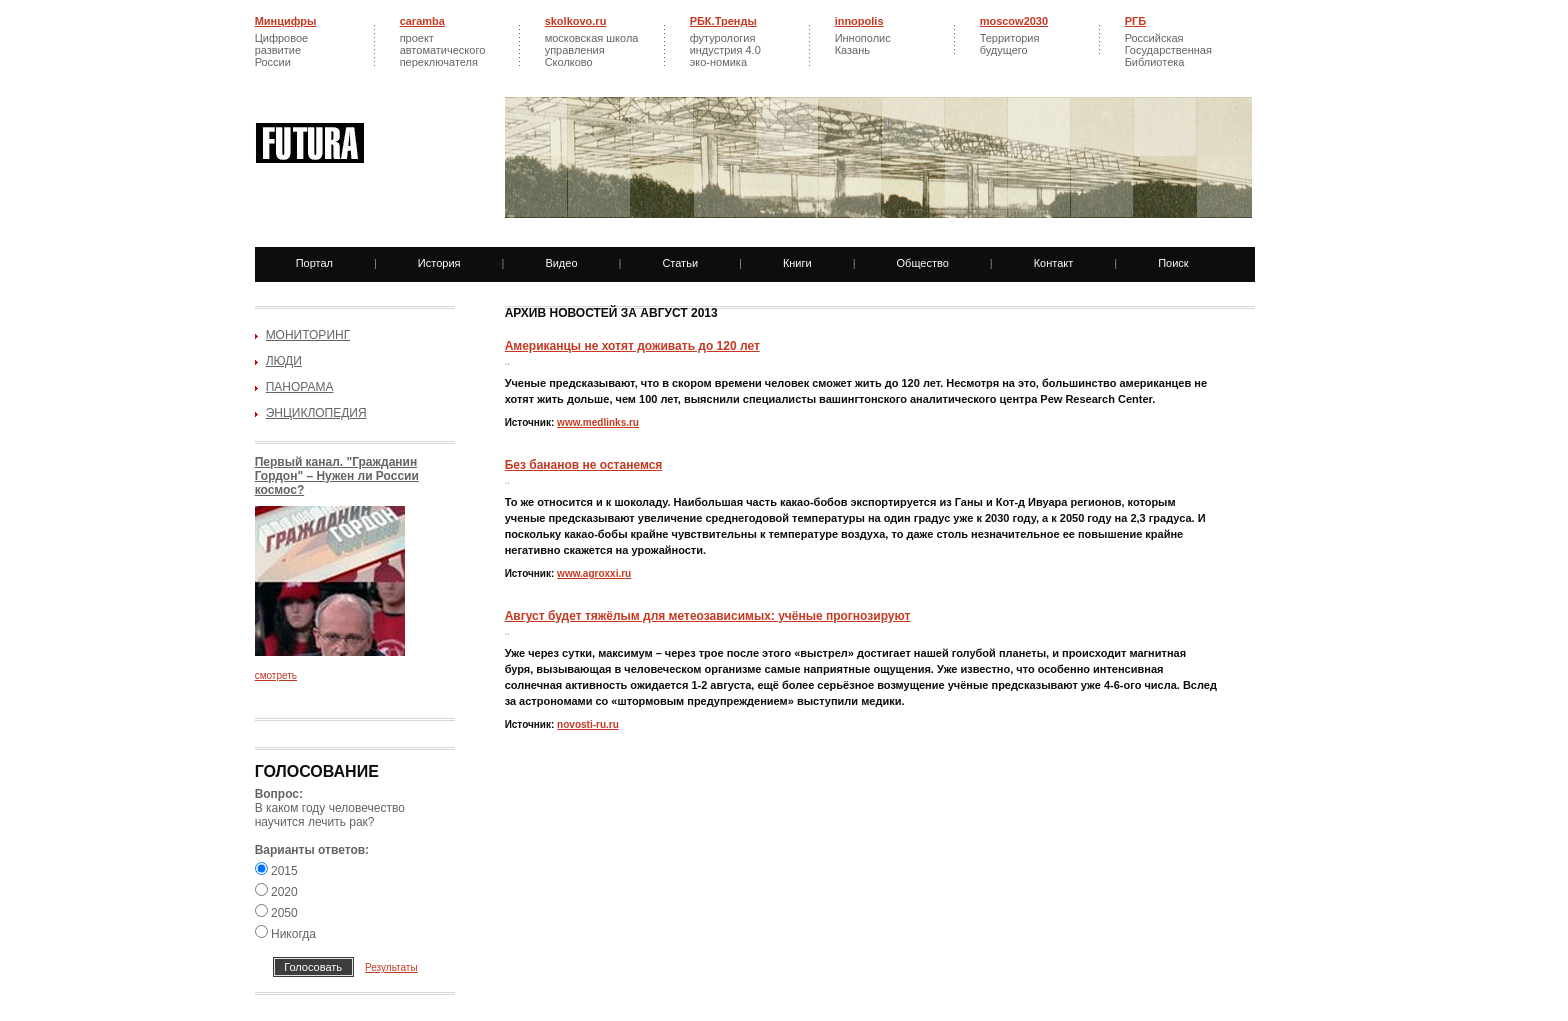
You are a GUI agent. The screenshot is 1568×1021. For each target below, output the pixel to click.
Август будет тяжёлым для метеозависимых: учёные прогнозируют (708, 616)
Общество (923, 263)
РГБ (1135, 21)
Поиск (1173, 263)
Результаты (391, 967)
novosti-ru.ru (588, 724)
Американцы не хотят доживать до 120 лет (632, 346)
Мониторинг (308, 335)
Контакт (1054, 263)
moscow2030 (1014, 21)
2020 (276, 892)
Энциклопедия (316, 413)
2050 (276, 913)
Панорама (300, 387)
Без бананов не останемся (584, 465)
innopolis (859, 21)
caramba (422, 21)
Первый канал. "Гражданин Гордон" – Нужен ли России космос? (337, 476)
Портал (314, 263)
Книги (797, 263)
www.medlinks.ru (598, 422)
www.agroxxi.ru (594, 573)
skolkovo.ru (576, 21)
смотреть (276, 675)
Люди (284, 361)
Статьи (680, 263)
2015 (276, 871)
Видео (561, 263)
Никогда (285, 934)
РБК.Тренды (723, 21)
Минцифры (286, 21)
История (439, 263)
